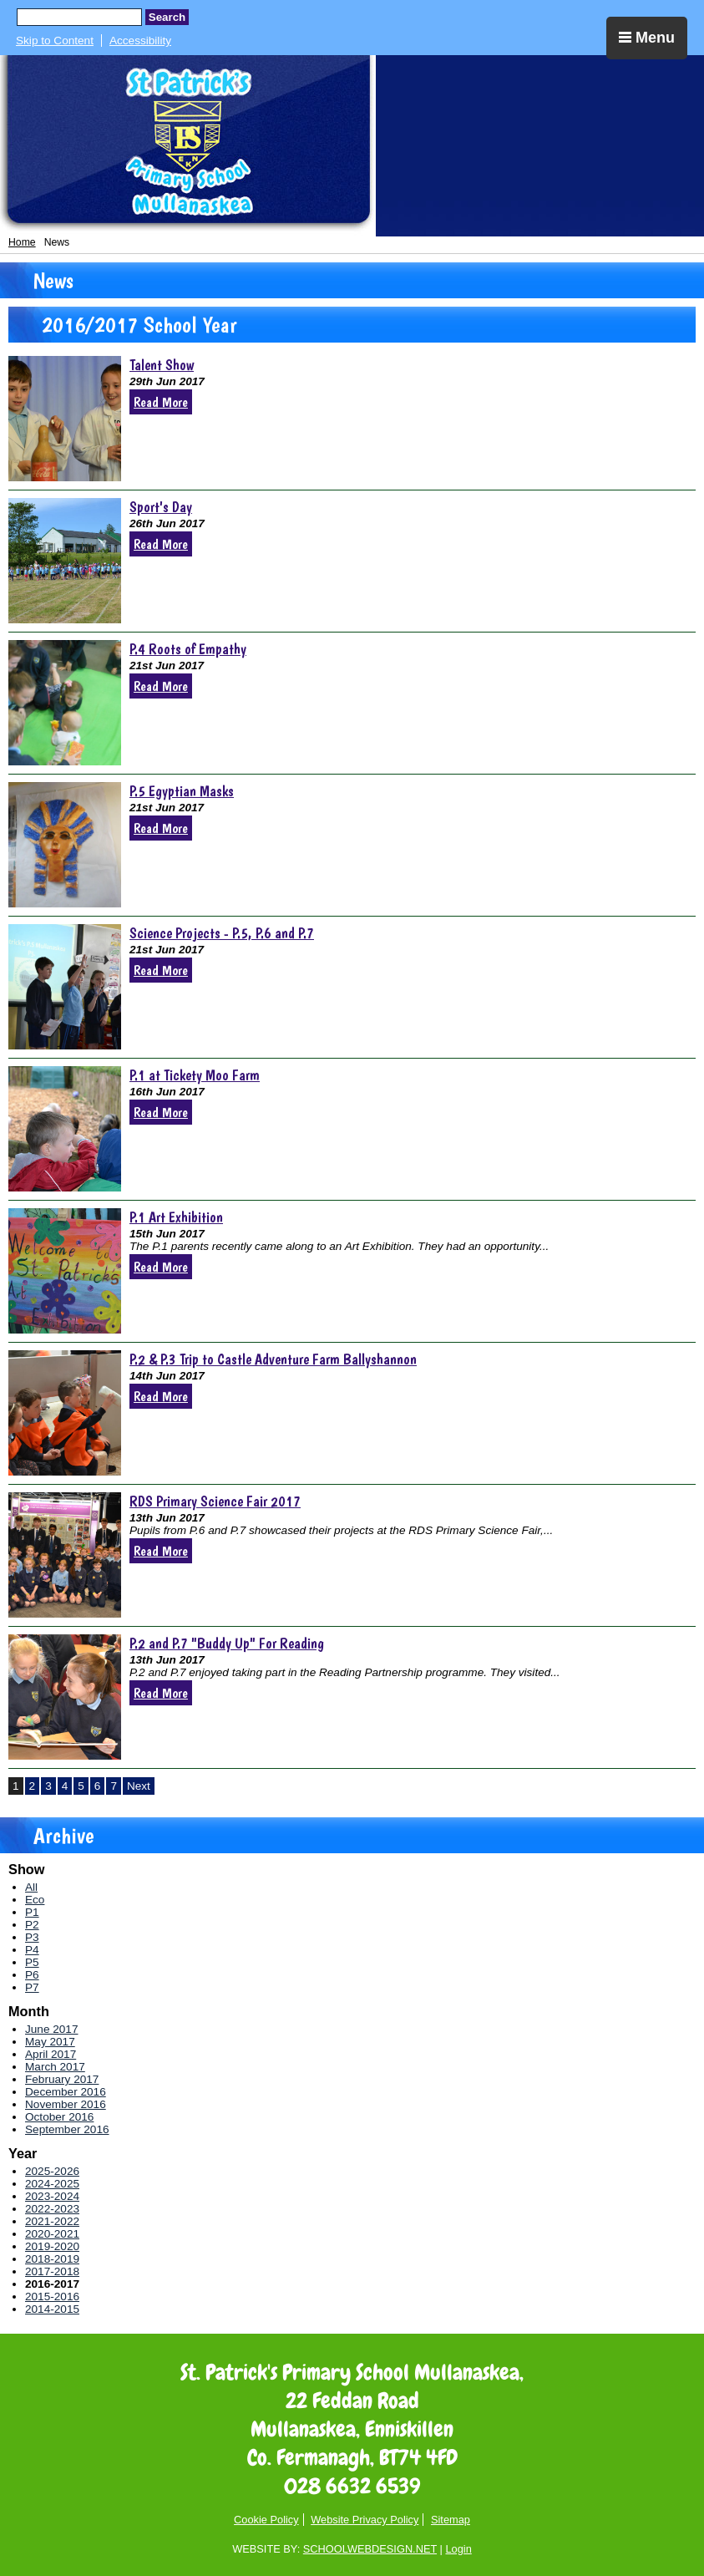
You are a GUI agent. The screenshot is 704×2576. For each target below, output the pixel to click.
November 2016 (65, 2104)
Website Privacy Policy (364, 2519)
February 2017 (62, 2079)
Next (138, 1786)
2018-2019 (52, 2259)
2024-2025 (52, 2183)
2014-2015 (52, 2309)
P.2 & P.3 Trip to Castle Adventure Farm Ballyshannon (273, 1359)
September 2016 (67, 2129)
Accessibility (140, 40)
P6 (32, 1975)
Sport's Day (160, 507)
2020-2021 (52, 2234)
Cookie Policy (266, 2519)
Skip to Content (55, 40)
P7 (32, 1987)
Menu (647, 37)
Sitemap (450, 2519)
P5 (32, 1962)
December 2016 (65, 2092)
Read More (161, 402)
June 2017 (52, 2029)
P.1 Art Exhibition (176, 1217)
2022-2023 (52, 2209)
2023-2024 (52, 2196)
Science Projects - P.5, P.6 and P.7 (221, 933)
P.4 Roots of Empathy (187, 649)
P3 (32, 1937)
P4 (32, 1949)
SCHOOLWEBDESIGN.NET (370, 2549)
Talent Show (161, 364)
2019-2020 (52, 2246)
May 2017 (50, 2041)
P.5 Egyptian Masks (181, 791)
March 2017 (55, 2066)
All (31, 1887)
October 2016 (59, 2117)
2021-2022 (52, 2221)
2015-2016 (52, 2296)
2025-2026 (52, 2171)
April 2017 (50, 2054)
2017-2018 (52, 2271)
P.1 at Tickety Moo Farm (194, 1075)
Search (167, 17)
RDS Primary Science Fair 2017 (215, 1501)
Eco (34, 1899)
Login (458, 2549)
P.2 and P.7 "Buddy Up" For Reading (226, 1643)
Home (22, 242)
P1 (32, 1912)
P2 (32, 1924)
